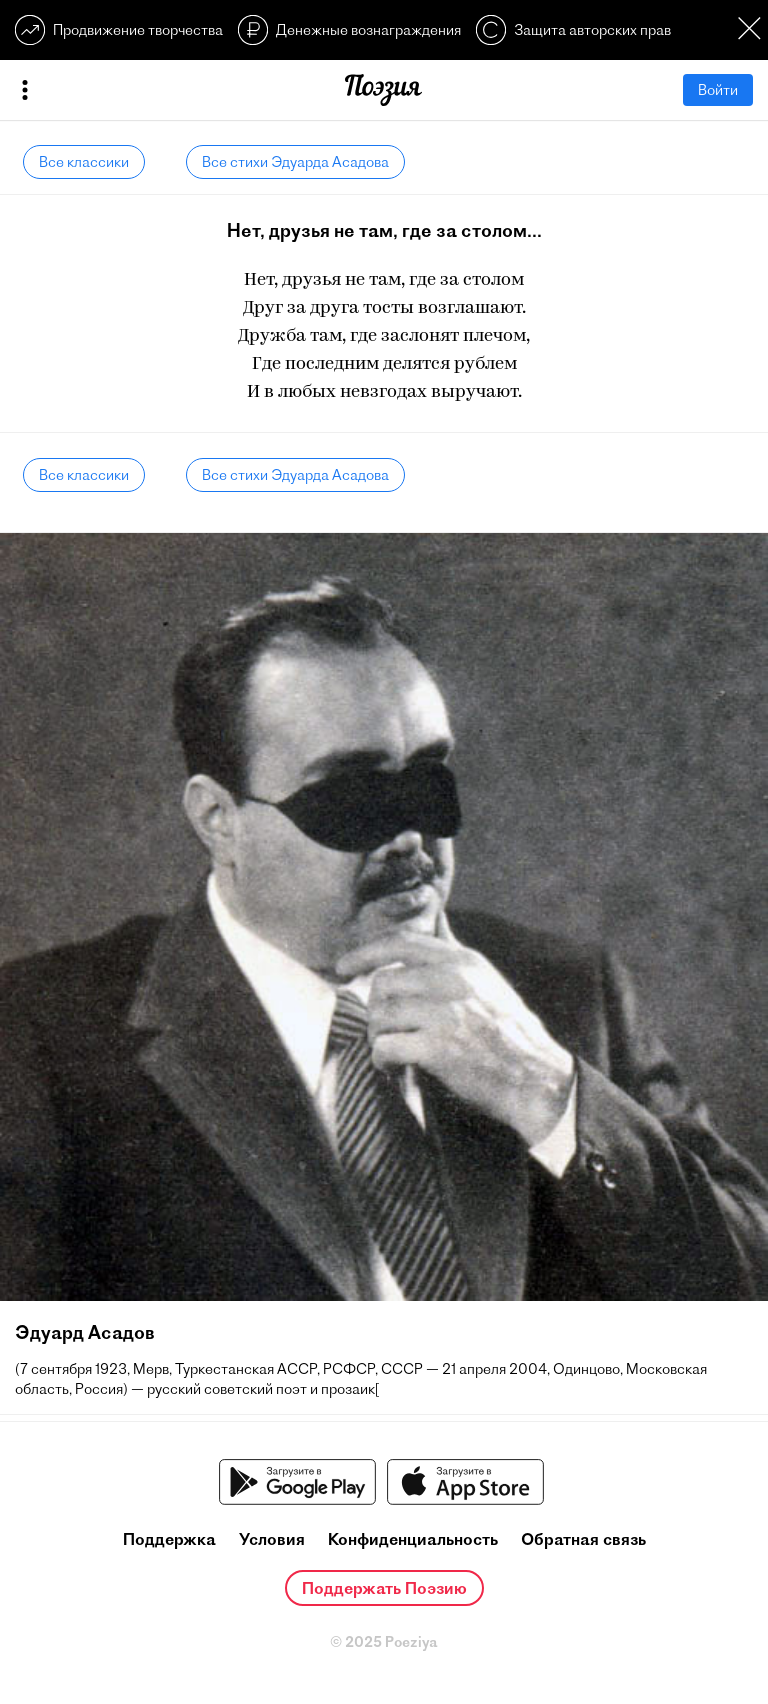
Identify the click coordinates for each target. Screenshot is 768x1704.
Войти (718, 90)
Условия (272, 1539)
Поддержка (169, 1539)
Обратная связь (583, 1539)
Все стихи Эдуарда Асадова (295, 162)
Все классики (84, 162)
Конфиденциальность (413, 1539)
